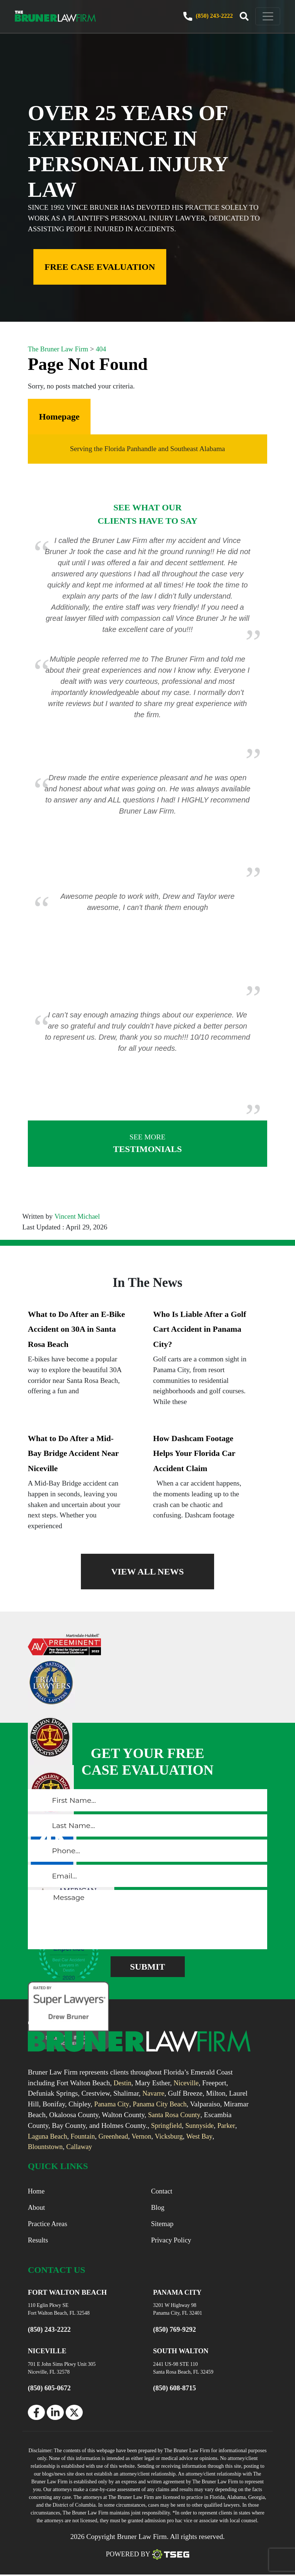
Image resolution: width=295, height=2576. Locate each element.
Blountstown (46, 2146)
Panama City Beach (162, 2104)
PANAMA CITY (178, 2294)
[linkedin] (55, 2413)
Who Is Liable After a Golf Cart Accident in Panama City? (199, 1329)
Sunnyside (231, 2125)
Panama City (112, 2104)
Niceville (187, 2083)
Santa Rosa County (202, 2115)
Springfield (196, 2125)
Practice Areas (48, 2225)
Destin (123, 2083)
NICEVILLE (48, 2353)
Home (36, 2191)
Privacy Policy (172, 2241)
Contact (162, 2191)
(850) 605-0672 (50, 2389)
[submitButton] (148, 1966)
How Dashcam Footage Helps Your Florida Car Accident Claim (194, 1453)
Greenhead (138, 2136)
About (37, 2208)
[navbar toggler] (254, 16)
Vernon (167, 2136)
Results (38, 2241)
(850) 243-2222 (195, 16)
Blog (158, 2208)
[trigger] (231, 17)
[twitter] (74, 2413)
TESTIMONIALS (147, 1143)
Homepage (59, 416)
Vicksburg (195, 2136)
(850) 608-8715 (175, 2389)
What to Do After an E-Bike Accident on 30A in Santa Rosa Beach (76, 1329)
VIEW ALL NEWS (147, 1571)
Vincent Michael (77, 1216)
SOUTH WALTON (182, 2353)
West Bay (227, 2136)
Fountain (106, 2136)
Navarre (153, 2093)
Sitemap (162, 2225)
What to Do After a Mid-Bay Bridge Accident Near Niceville (73, 1453)
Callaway (81, 2146)
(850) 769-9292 (175, 2331)
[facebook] (36, 2413)
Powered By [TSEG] (147, 2556)
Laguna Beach (70, 2136)
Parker (37, 2136)
